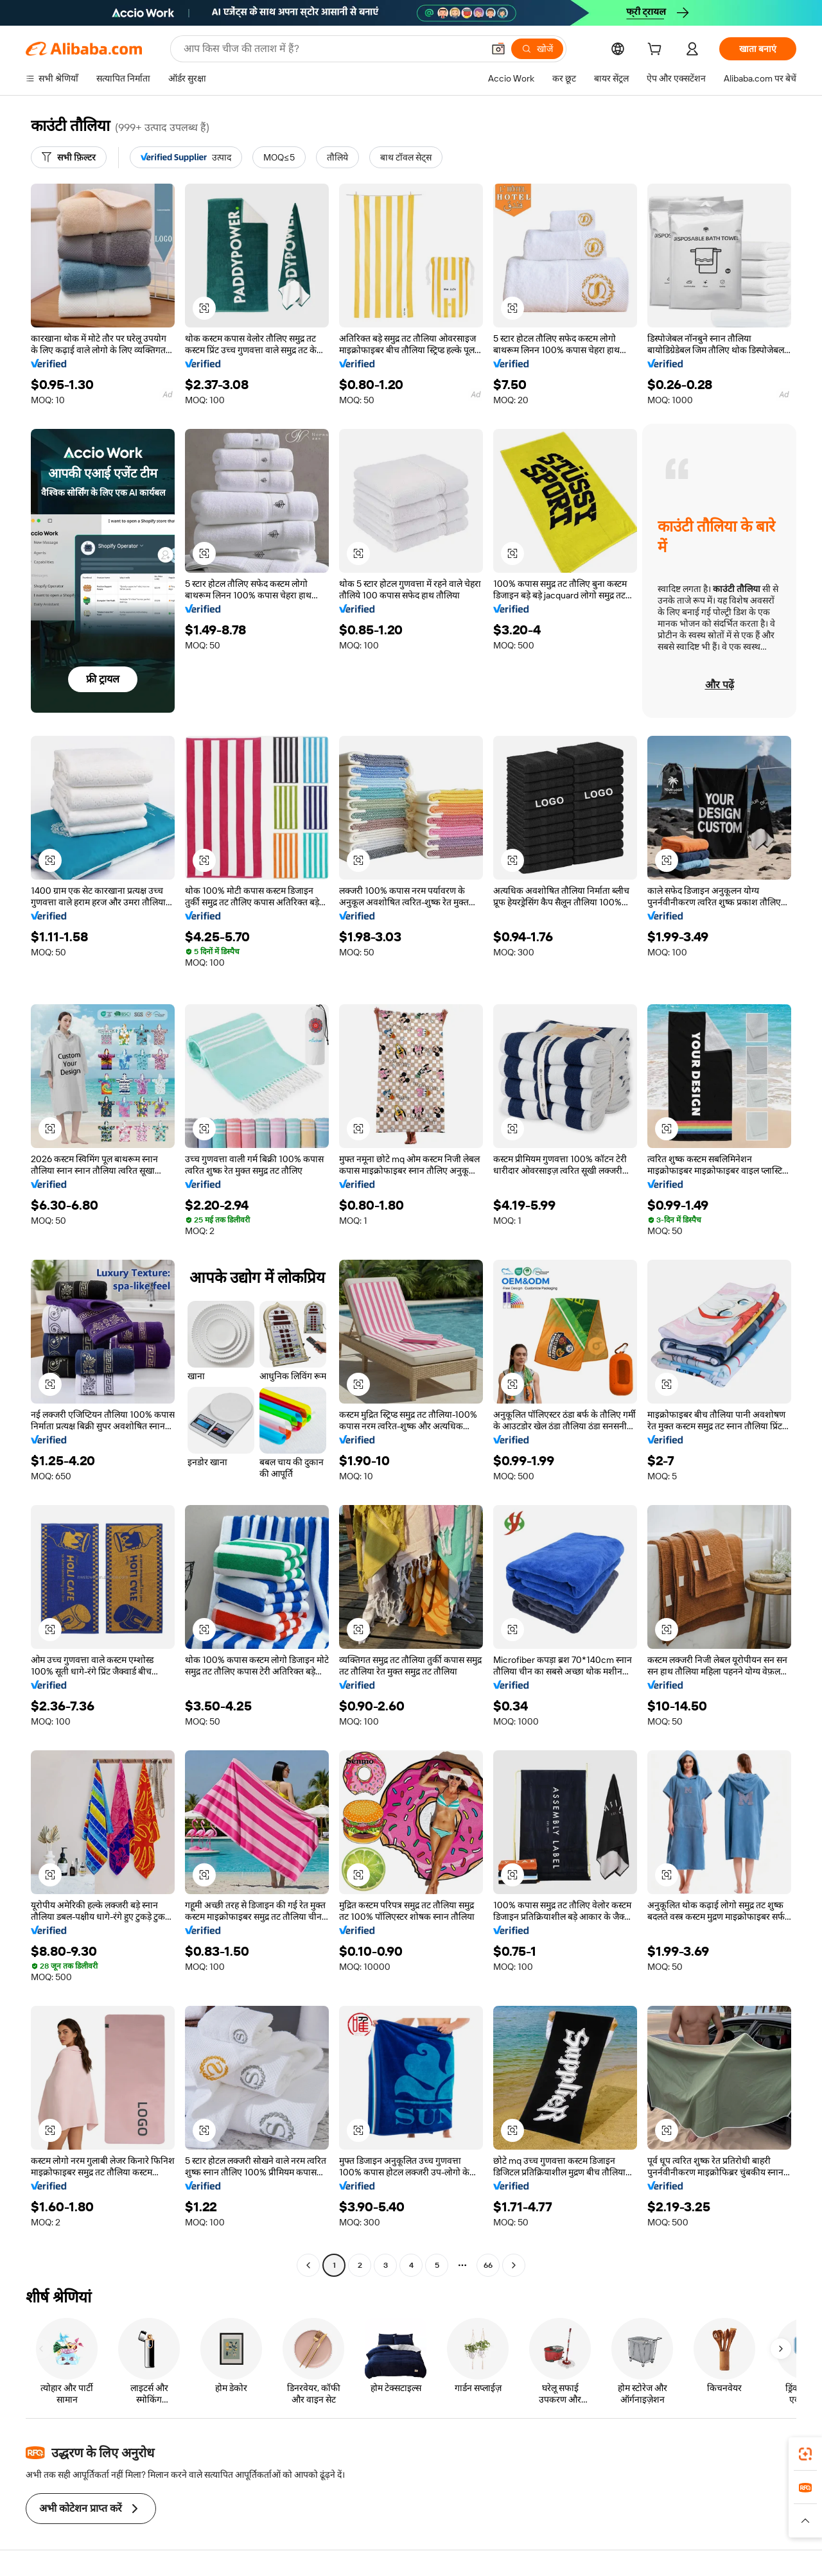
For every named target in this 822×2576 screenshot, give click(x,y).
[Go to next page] (513, 2265)
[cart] (657, 51)
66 (488, 2265)
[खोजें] (537, 49)
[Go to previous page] (308, 2265)
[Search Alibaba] (332, 49)
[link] (805, 2454)
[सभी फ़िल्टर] (69, 157)
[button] (498, 49)
